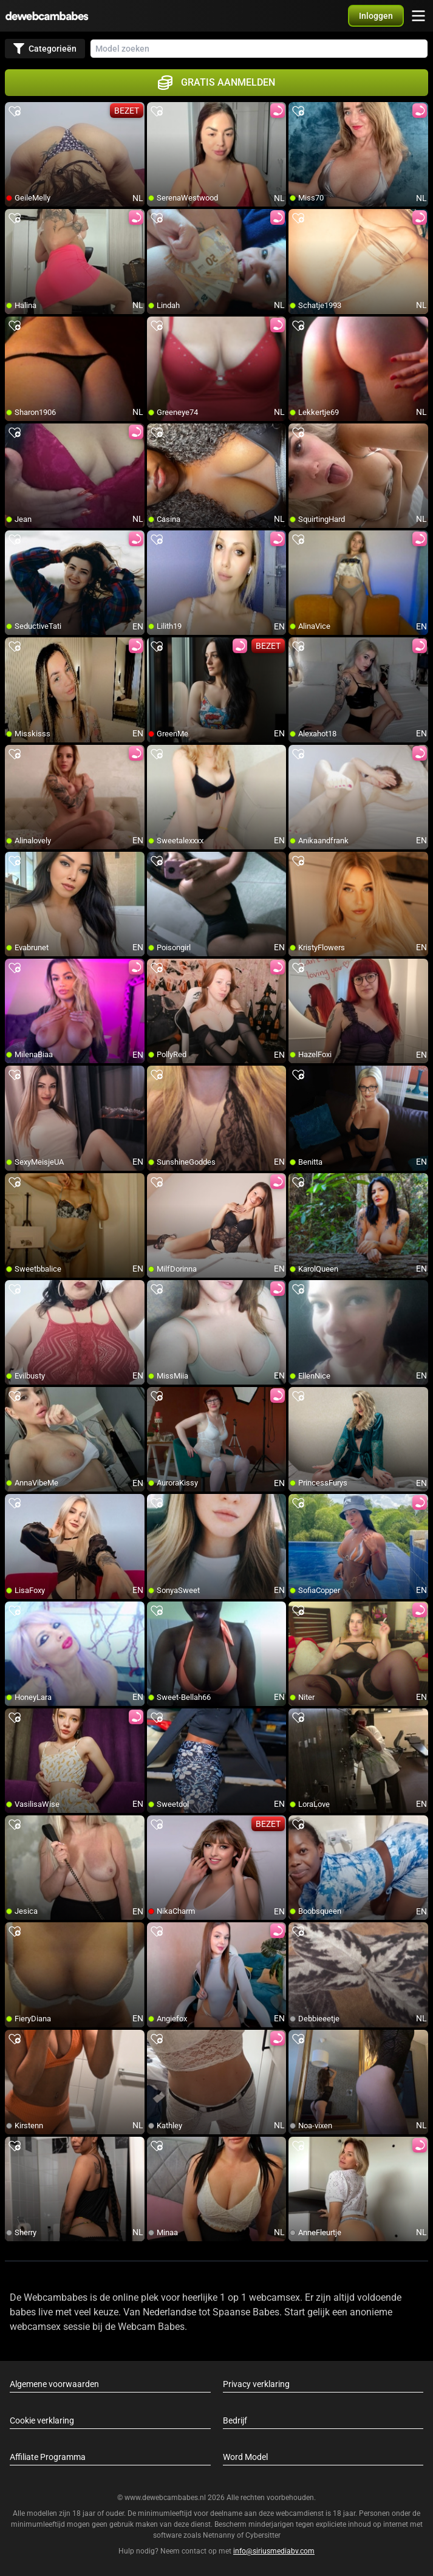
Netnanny (220, 2535)
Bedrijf (235, 2420)
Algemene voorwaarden (54, 2384)
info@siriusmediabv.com (274, 2551)
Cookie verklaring (42, 2420)
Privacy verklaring (256, 2384)
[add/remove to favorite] (14, 111)
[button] (376, 16)
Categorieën (45, 48)
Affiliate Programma (48, 2457)
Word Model (245, 2457)
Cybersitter (263, 2535)
